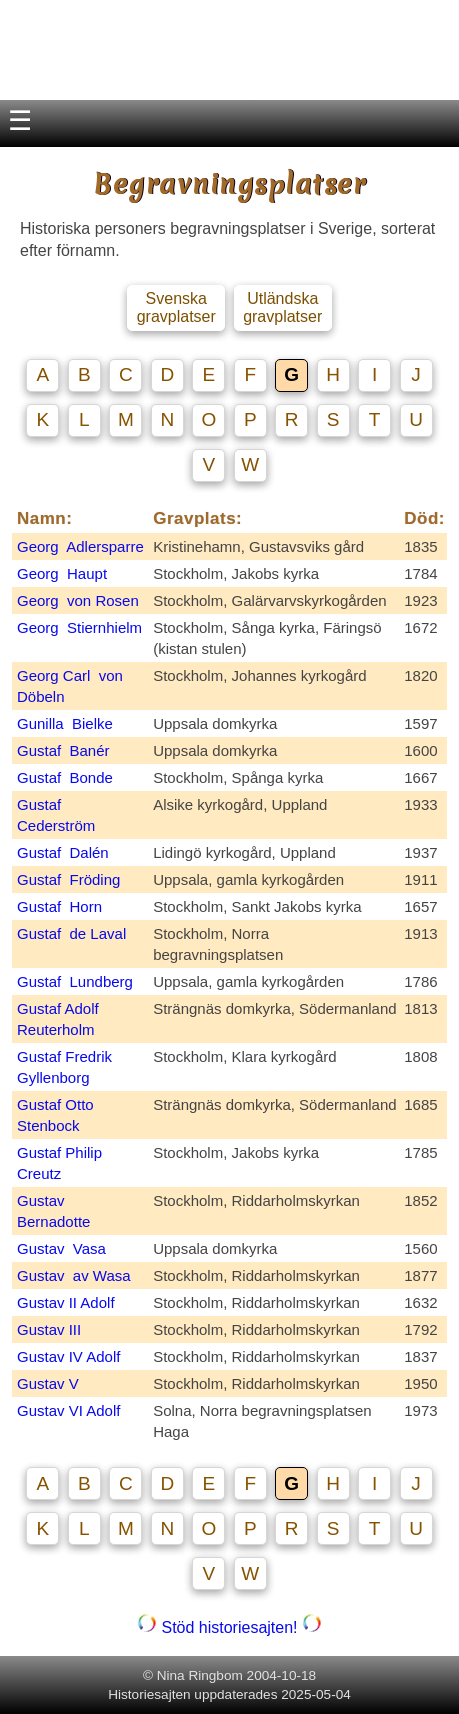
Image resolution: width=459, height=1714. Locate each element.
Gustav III (49, 1329)
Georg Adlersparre (80, 546)
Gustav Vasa (61, 1248)
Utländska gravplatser (282, 307)
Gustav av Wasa (74, 1275)
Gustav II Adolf (66, 1302)
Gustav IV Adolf (68, 1356)
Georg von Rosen (78, 600)
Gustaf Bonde (65, 777)
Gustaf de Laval (71, 933)
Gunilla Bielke (65, 723)
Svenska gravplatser (176, 307)
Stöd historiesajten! (229, 1627)
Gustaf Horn (59, 906)
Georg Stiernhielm (79, 627)
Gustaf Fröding (68, 879)
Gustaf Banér (63, 750)
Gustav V (48, 1383)
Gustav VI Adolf (68, 1410)
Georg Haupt (62, 573)
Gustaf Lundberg (75, 981)
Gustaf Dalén (63, 852)
